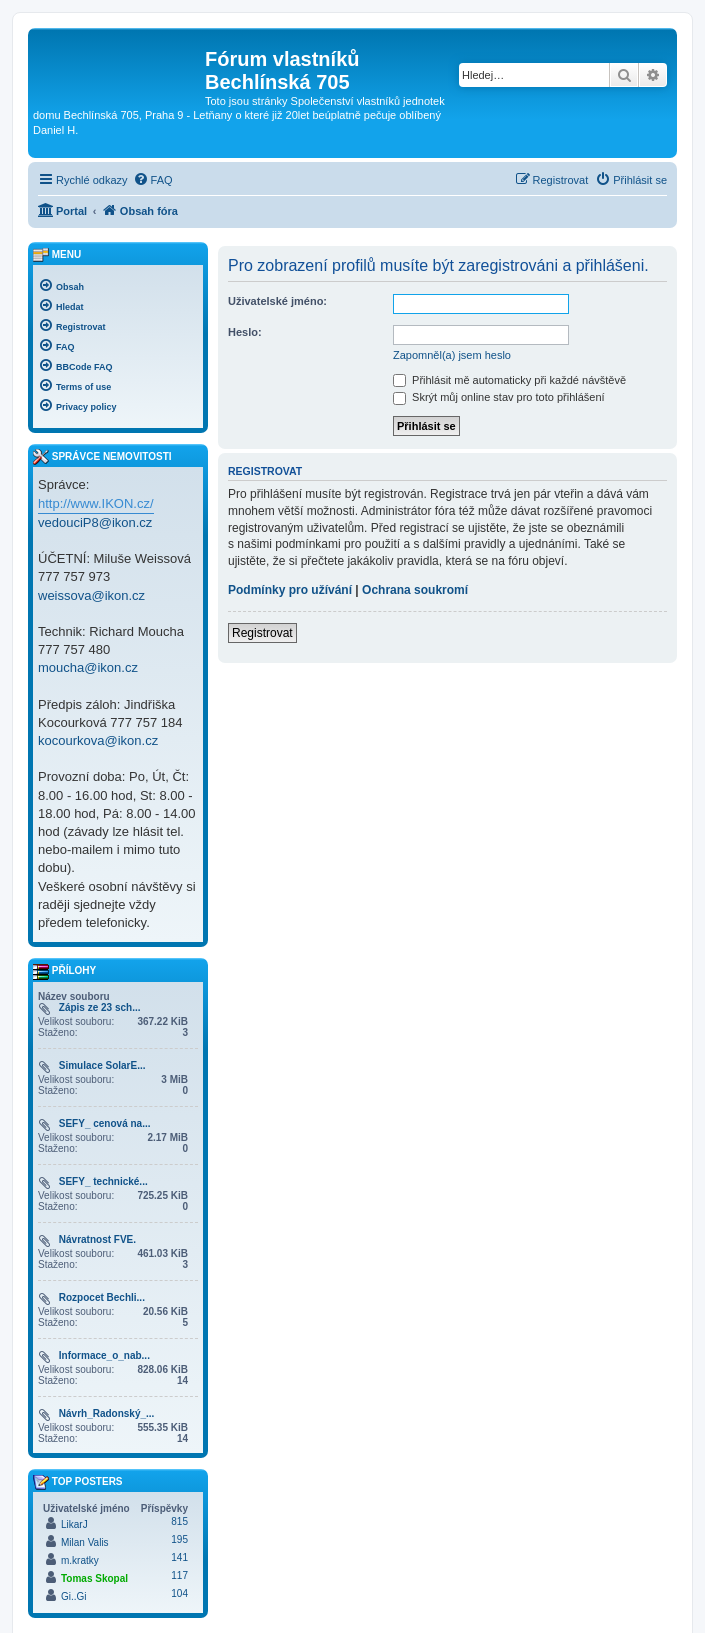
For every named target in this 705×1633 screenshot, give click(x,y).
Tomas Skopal (94, 1578)
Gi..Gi (74, 1596)
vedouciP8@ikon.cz (95, 522)
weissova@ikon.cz (91, 595)
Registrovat (262, 633)
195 (179, 1539)
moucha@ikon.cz (88, 667)
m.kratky (80, 1560)
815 (179, 1521)
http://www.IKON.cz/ (96, 503)
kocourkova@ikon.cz (98, 740)
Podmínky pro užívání (290, 590)
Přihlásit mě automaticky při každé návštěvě (509, 380)
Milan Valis (85, 1542)
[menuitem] (153, 180)
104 (179, 1593)
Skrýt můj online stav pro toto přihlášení (499, 397)
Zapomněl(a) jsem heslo (452, 355)
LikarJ (74, 1524)
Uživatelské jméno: (277, 301)
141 (179, 1557)
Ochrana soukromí (415, 590)
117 (179, 1575)
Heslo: (245, 332)
